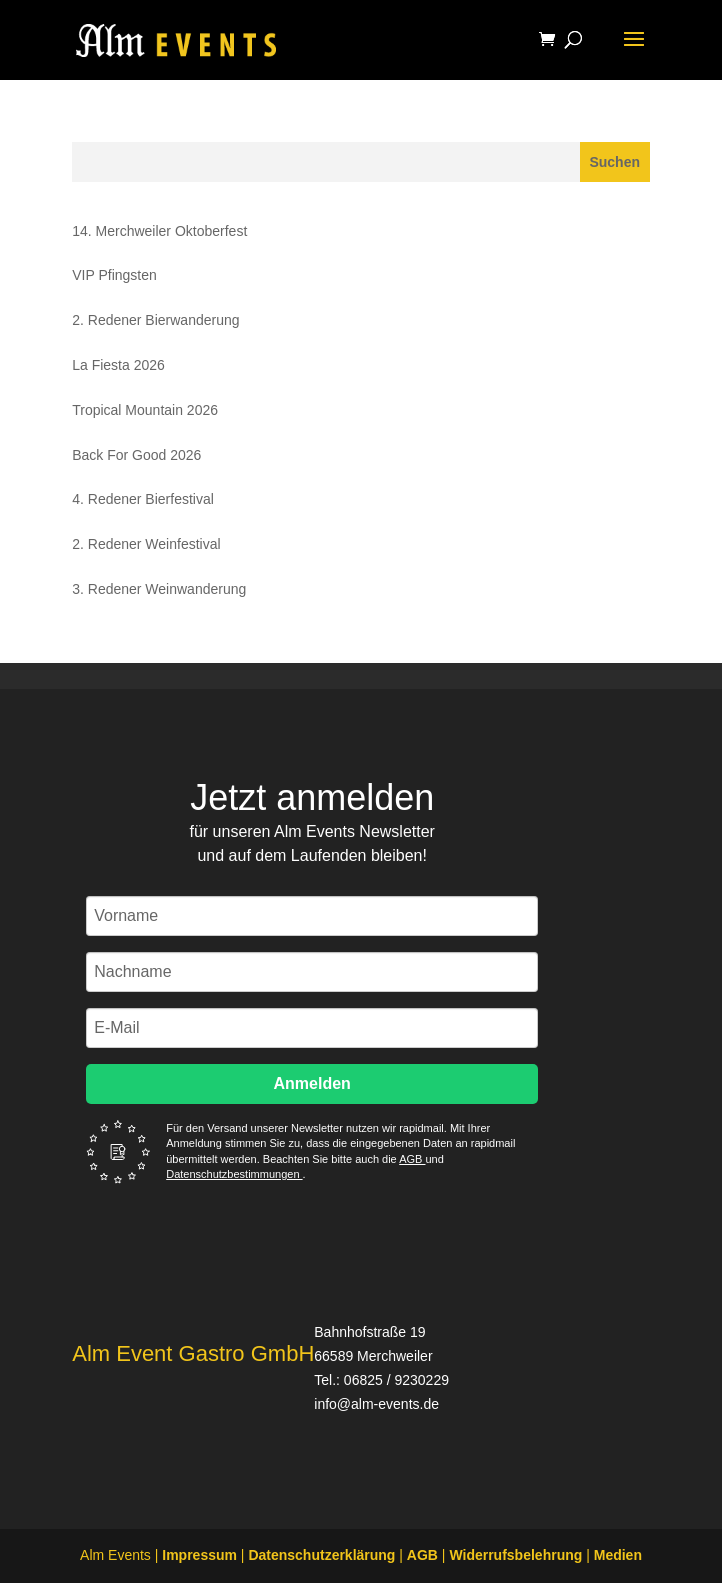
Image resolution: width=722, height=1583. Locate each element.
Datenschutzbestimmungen (234, 1174)
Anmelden (312, 1083)
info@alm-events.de (376, 1404)
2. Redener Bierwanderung (155, 320)
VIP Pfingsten (114, 275)
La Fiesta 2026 (118, 365)
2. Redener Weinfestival (146, 544)
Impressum (199, 1555)
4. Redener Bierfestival (143, 499)
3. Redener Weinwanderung (159, 589)
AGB (412, 1159)
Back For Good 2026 (136, 455)
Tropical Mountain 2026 (145, 410)
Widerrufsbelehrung (515, 1555)
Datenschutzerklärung (321, 1555)
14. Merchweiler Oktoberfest (159, 231)
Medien (618, 1555)
